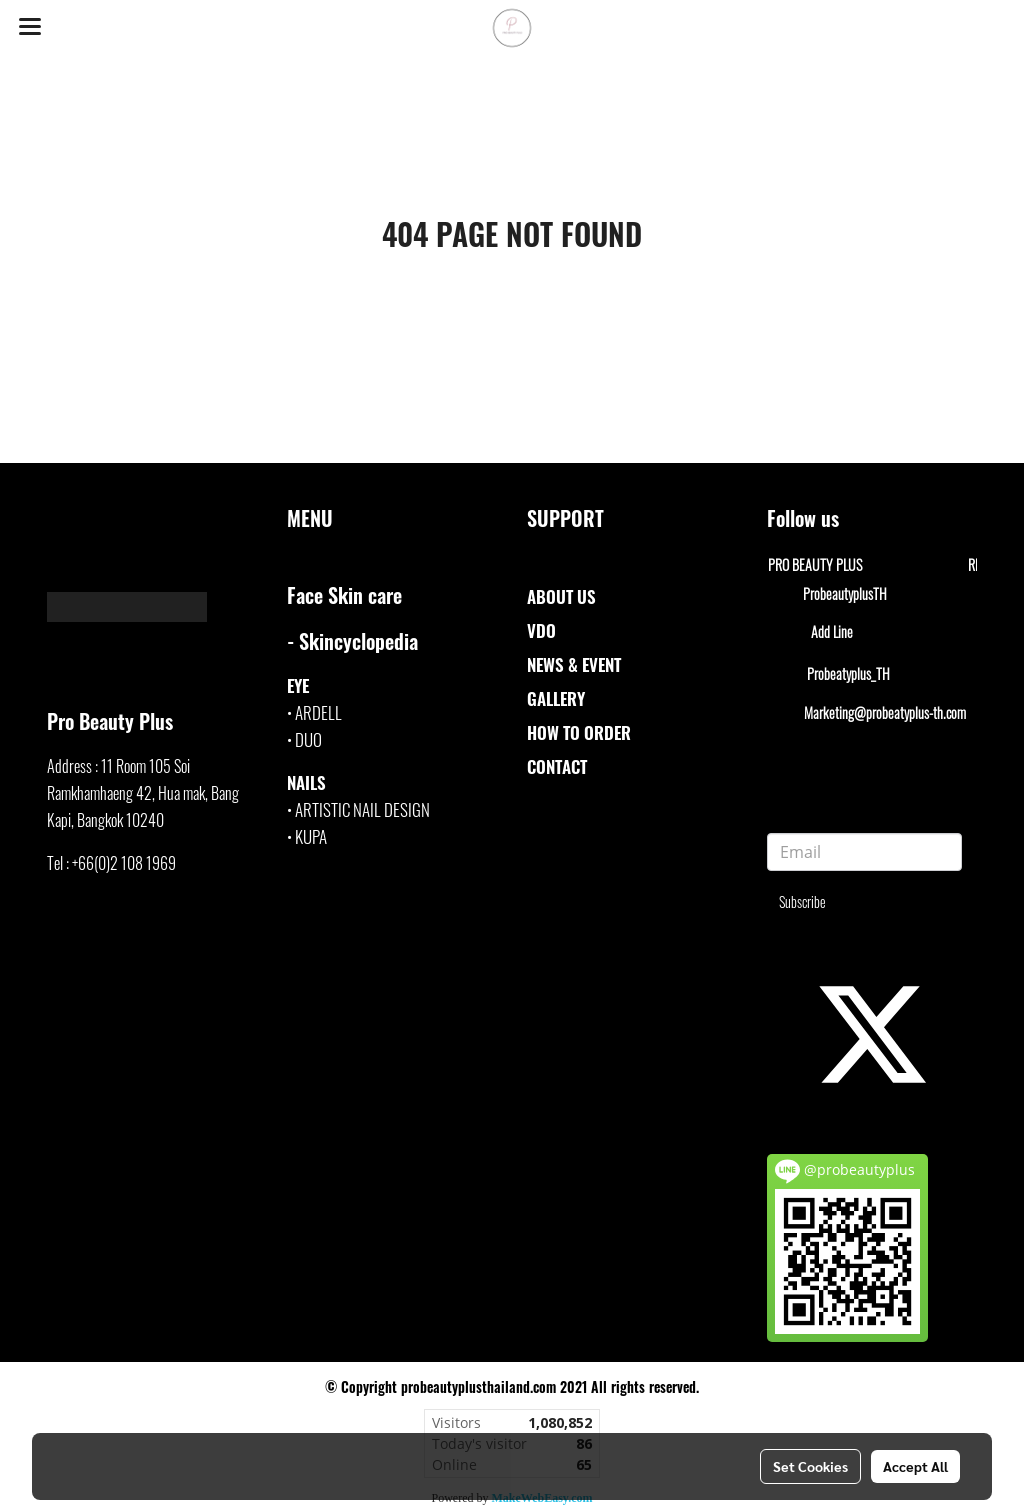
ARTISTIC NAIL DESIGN (362, 809)
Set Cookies (810, 1466)
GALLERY (556, 698)
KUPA (311, 836)
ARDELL (318, 712)
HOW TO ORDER (579, 732)
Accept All (915, 1466)
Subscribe (802, 901)
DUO (308, 739)
